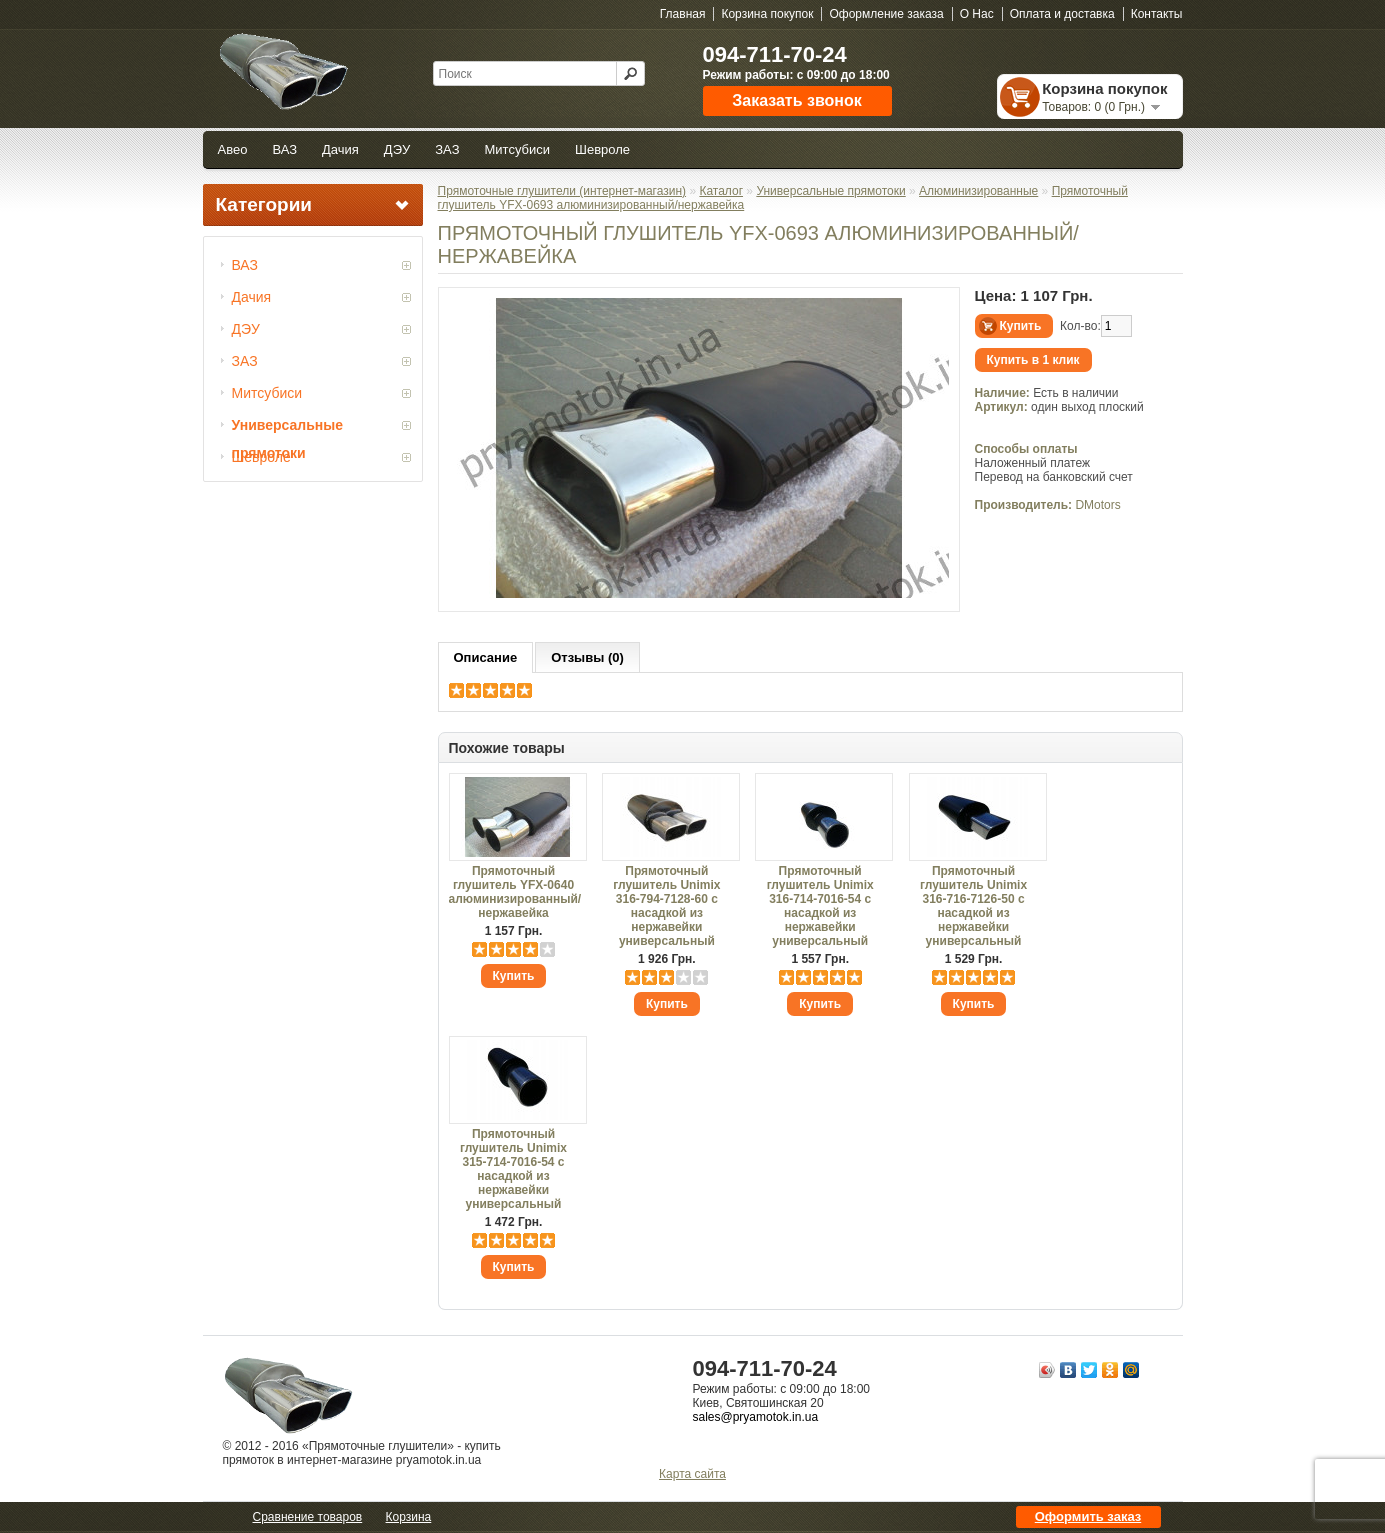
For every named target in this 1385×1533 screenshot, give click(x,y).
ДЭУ (397, 149)
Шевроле (602, 149)
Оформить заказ (1088, 1516)
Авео (233, 149)
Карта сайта (692, 1474)
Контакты (1157, 14)
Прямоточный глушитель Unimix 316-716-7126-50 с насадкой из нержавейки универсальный (973, 906)
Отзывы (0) (587, 657)
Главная (683, 14)
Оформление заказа (886, 14)
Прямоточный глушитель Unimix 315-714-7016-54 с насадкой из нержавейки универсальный (513, 1169)
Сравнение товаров (308, 1517)
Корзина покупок (767, 14)
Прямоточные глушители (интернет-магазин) (562, 191)
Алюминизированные (978, 191)
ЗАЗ (447, 149)
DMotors (1097, 505)
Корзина (409, 1517)
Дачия (340, 149)
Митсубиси (518, 149)
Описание (486, 657)
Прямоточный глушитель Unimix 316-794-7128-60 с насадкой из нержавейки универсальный (666, 906)
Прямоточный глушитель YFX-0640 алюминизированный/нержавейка (514, 892)
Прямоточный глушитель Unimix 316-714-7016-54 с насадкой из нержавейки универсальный (820, 906)
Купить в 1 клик (1033, 360)
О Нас (977, 14)
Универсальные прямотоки (287, 428)
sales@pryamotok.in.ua (756, 1417)
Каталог (721, 191)
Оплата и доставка (1062, 14)
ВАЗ (284, 149)
